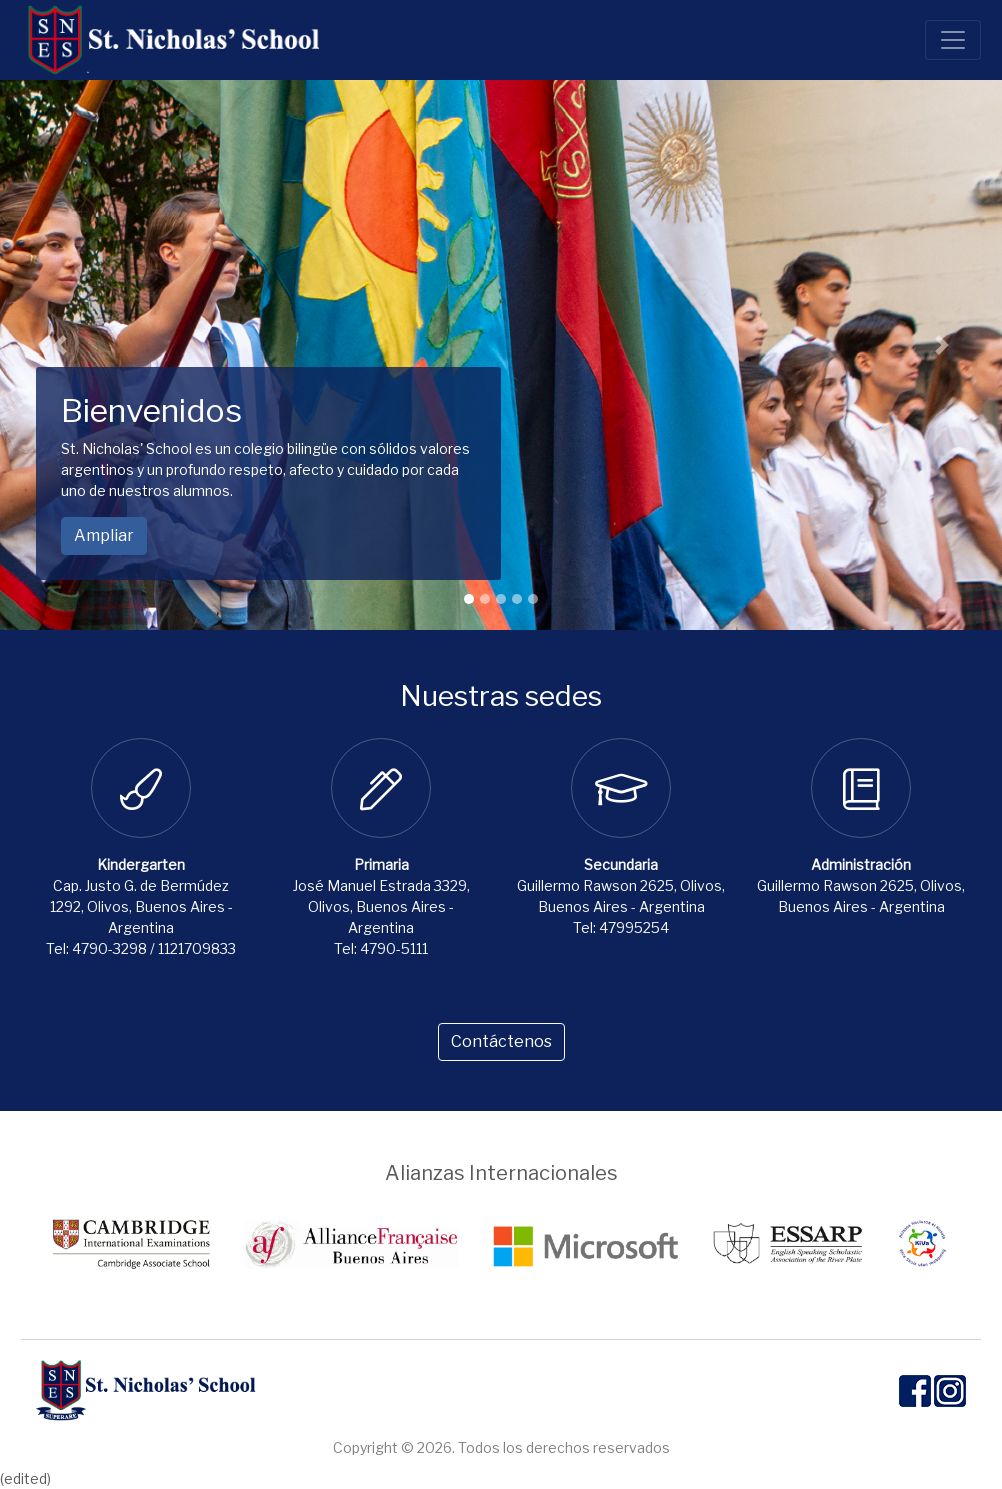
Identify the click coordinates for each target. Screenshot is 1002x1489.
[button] (60, 345)
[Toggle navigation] (953, 40)
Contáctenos (501, 1041)
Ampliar (104, 535)
